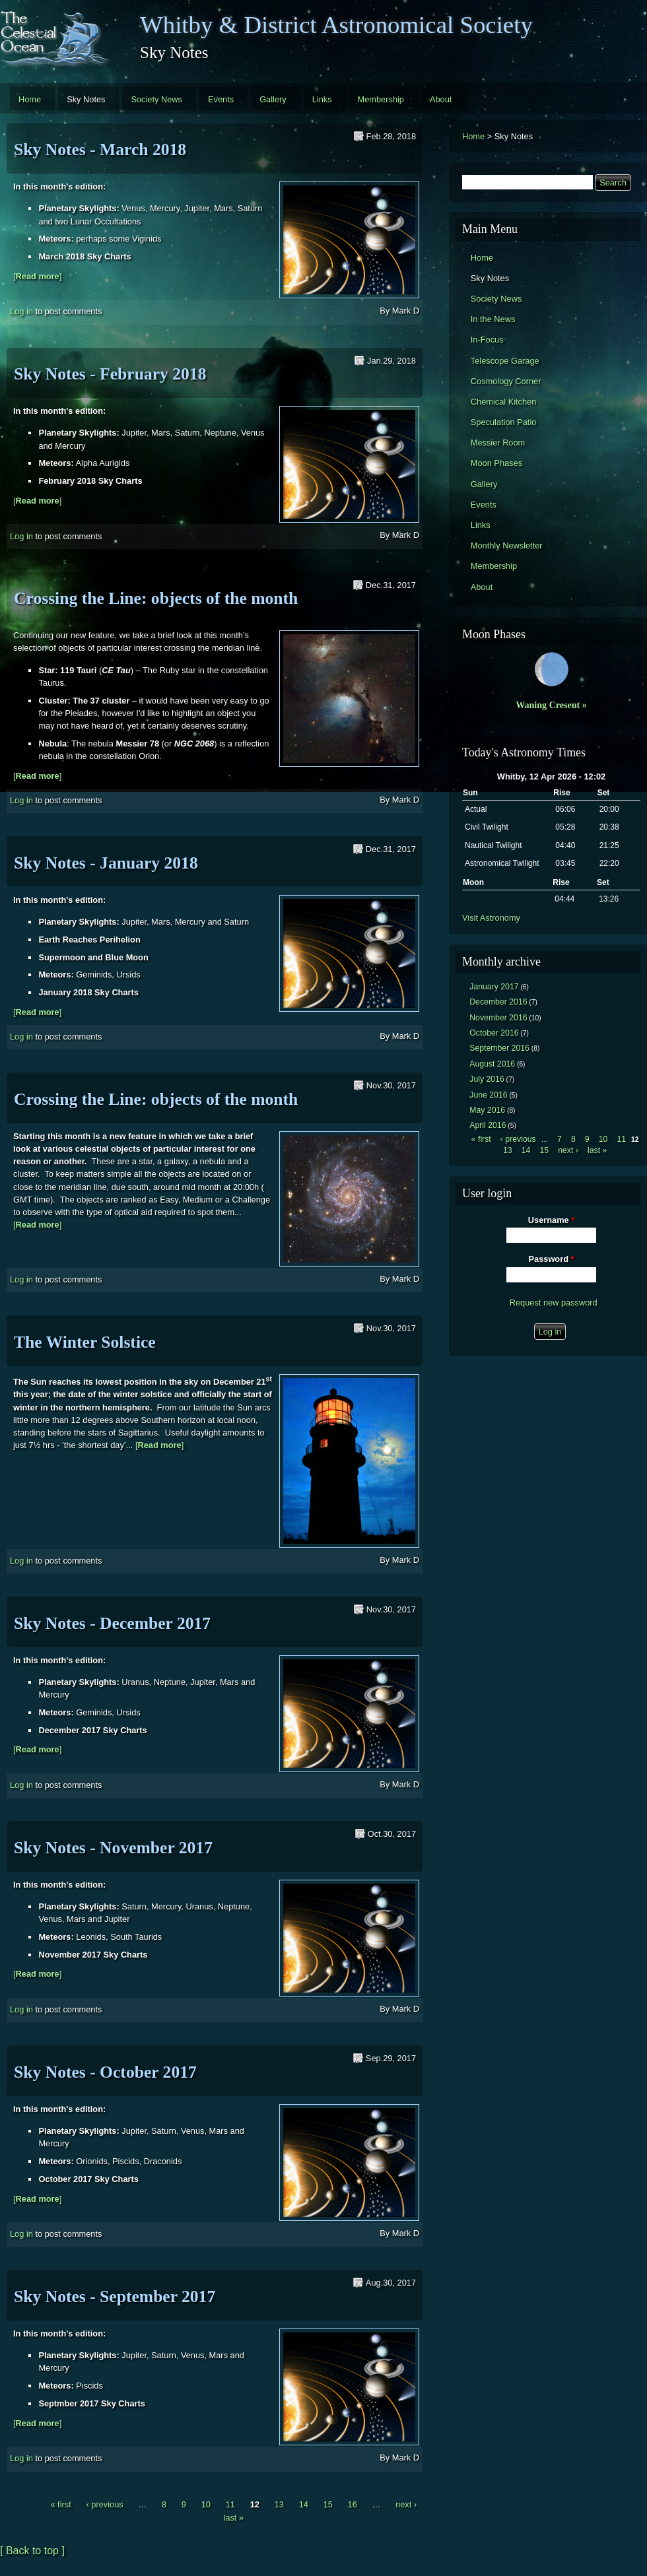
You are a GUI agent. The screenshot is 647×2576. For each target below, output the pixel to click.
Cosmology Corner (506, 381)
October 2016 (493, 1033)
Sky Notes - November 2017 (113, 1847)
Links (322, 99)
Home (29, 99)
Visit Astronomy (491, 918)
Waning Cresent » (551, 705)
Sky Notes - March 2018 (100, 149)
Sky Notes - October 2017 (105, 2072)
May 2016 (487, 1110)
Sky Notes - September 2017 (114, 2296)
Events (221, 99)
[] (37, 276)
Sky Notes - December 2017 (112, 1623)
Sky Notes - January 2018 (106, 863)
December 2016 (498, 1002)
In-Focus (487, 340)
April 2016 (487, 1125)
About (441, 99)
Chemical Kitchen (504, 402)
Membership (381, 99)
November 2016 (498, 1017)
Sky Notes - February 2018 (110, 373)
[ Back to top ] (32, 2550)
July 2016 (486, 1079)
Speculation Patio (504, 422)
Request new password (553, 1302)
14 (303, 2504)
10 (206, 2504)
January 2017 (493, 986)
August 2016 (492, 1064)
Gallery (273, 99)
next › (406, 2504)
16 (352, 2504)
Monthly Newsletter (507, 545)
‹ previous (104, 2504)
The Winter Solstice (85, 1342)
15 (328, 2504)
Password (551, 1259)
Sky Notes (86, 99)
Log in (21, 311)
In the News (493, 319)
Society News (156, 99)
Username (551, 1220)
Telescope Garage (505, 361)
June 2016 (488, 1095)
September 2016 (499, 1048)
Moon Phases (496, 463)
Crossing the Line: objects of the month (156, 598)
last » (233, 2518)
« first (60, 2504)
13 (279, 2504)
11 (230, 2504)
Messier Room (498, 442)
